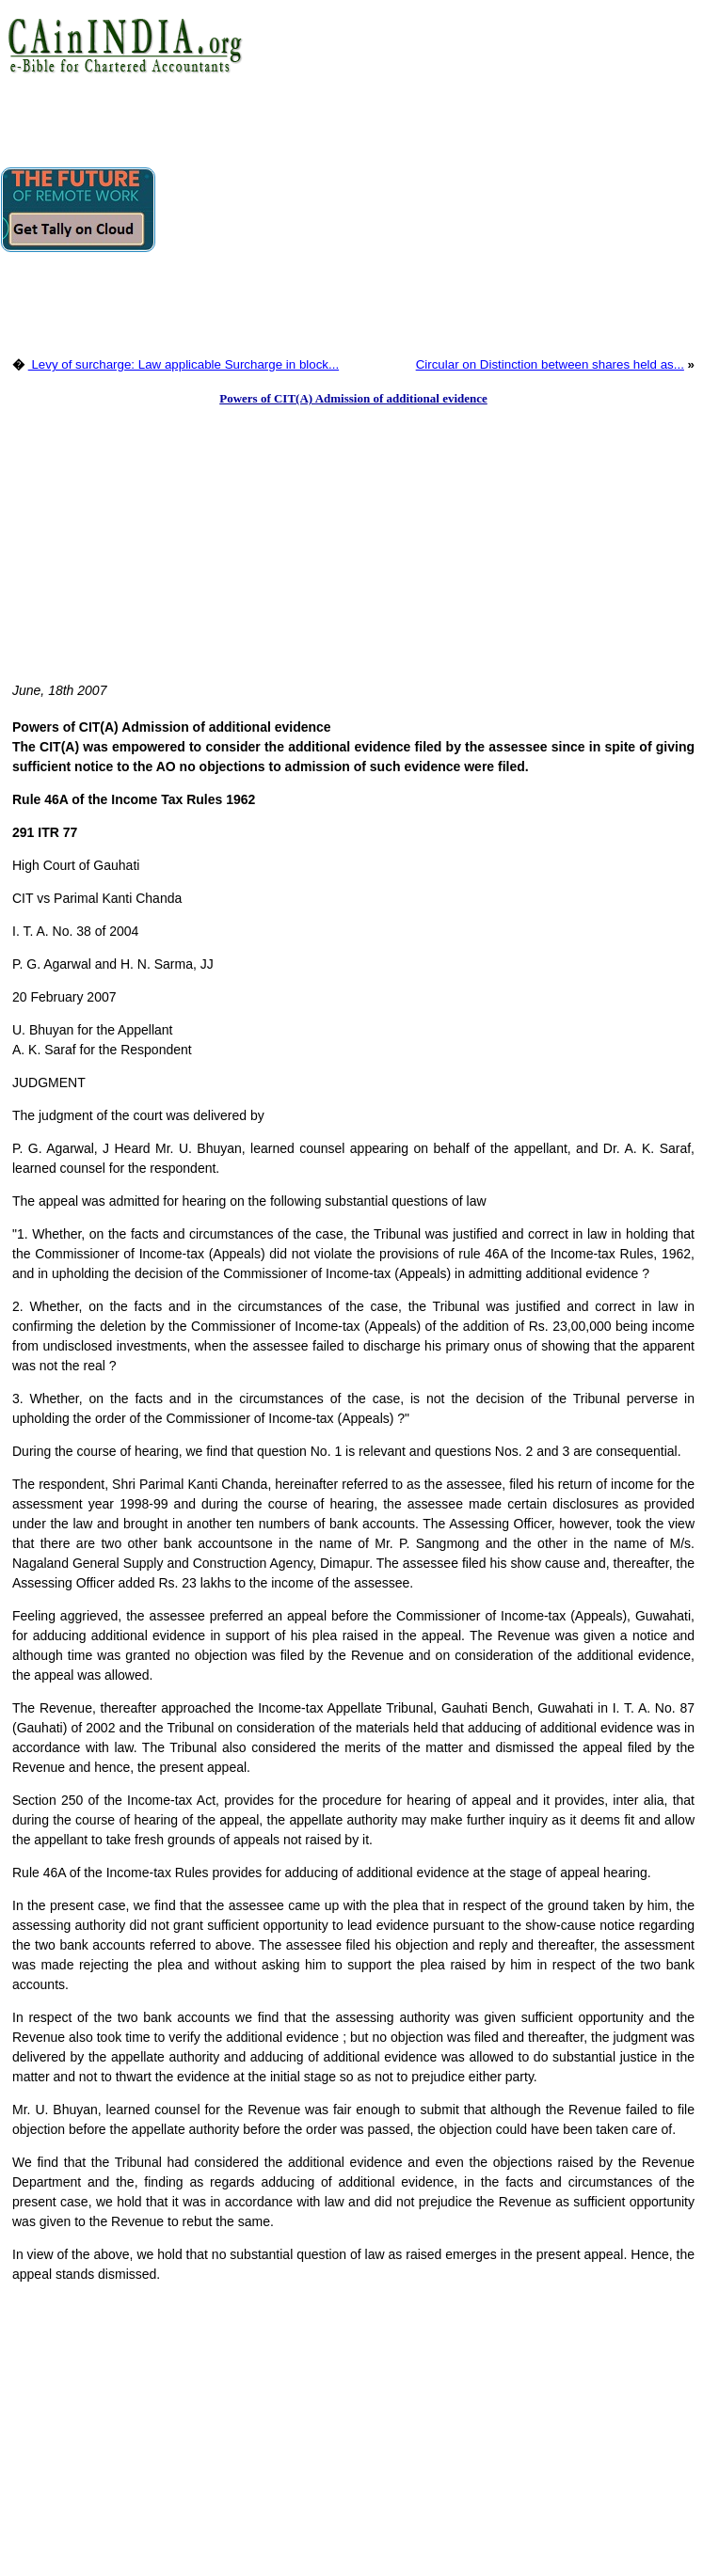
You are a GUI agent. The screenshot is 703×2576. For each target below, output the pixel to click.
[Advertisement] (429, 211)
